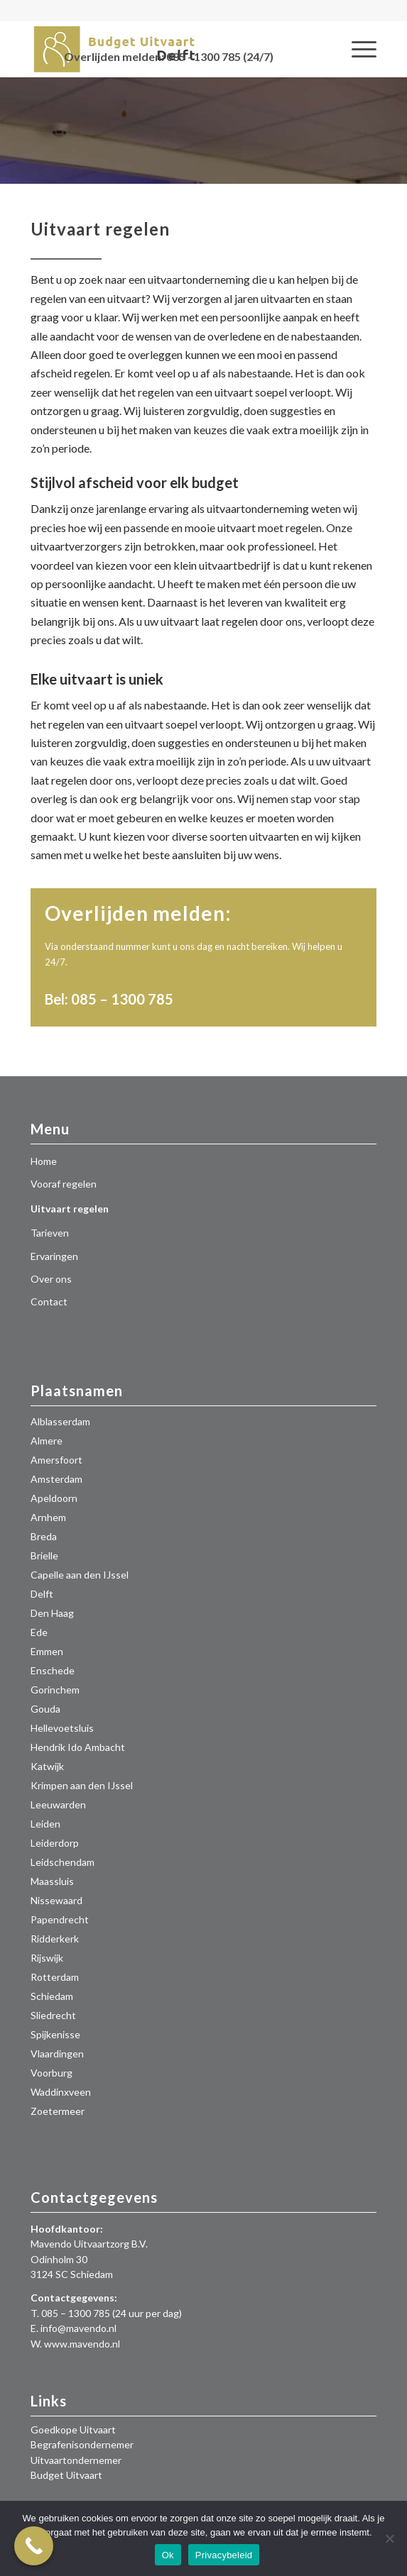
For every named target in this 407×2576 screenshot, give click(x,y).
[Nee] (389, 2538)
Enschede (53, 1670)
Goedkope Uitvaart (73, 2429)
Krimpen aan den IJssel (82, 1785)
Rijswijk (47, 1958)
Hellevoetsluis (62, 1728)
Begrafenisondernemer (82, 2444)
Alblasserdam (60, 1421)
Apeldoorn (54, 1498)
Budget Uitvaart (66, 2475)
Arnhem (48, 1517)
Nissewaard (56, 1900)
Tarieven (50, 1233)
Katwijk (47, 1766)
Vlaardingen (57, 2053)
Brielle (44, 1555)
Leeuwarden (58, 1804)
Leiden (45, 1824)
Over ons (51, 1279)
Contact (49, 1301)
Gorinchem (55, 1690)
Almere (47, 1441)
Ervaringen (54, 1256)
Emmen (47, 1651)
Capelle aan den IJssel (80, 1575)
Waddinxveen (61, 2092)
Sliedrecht (53, 2015)
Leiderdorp (55, 1843)
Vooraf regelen (64, 1184)
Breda (44, 1536)
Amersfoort (56, 1460)
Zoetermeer (58, 2111)
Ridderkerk (55, 1939)
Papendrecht (60, 1919)
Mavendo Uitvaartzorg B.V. (89, 2244)
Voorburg (51, 2073)
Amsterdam (56, 1479)
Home (44, 1161)
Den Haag (52, 1613)
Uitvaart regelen (70, 1209)
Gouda (45, 1709)
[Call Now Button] (33, 2545)
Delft (42, 1594)
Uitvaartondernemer (76, 2460)
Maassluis (52, 1881)
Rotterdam (55, 1977)
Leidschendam (62, 1862)
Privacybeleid (224, 2555)
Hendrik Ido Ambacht (78, 1747)
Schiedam (52, 1996)
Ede (39, 1632)
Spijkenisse (55, 2034)
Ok (168, 2555)
